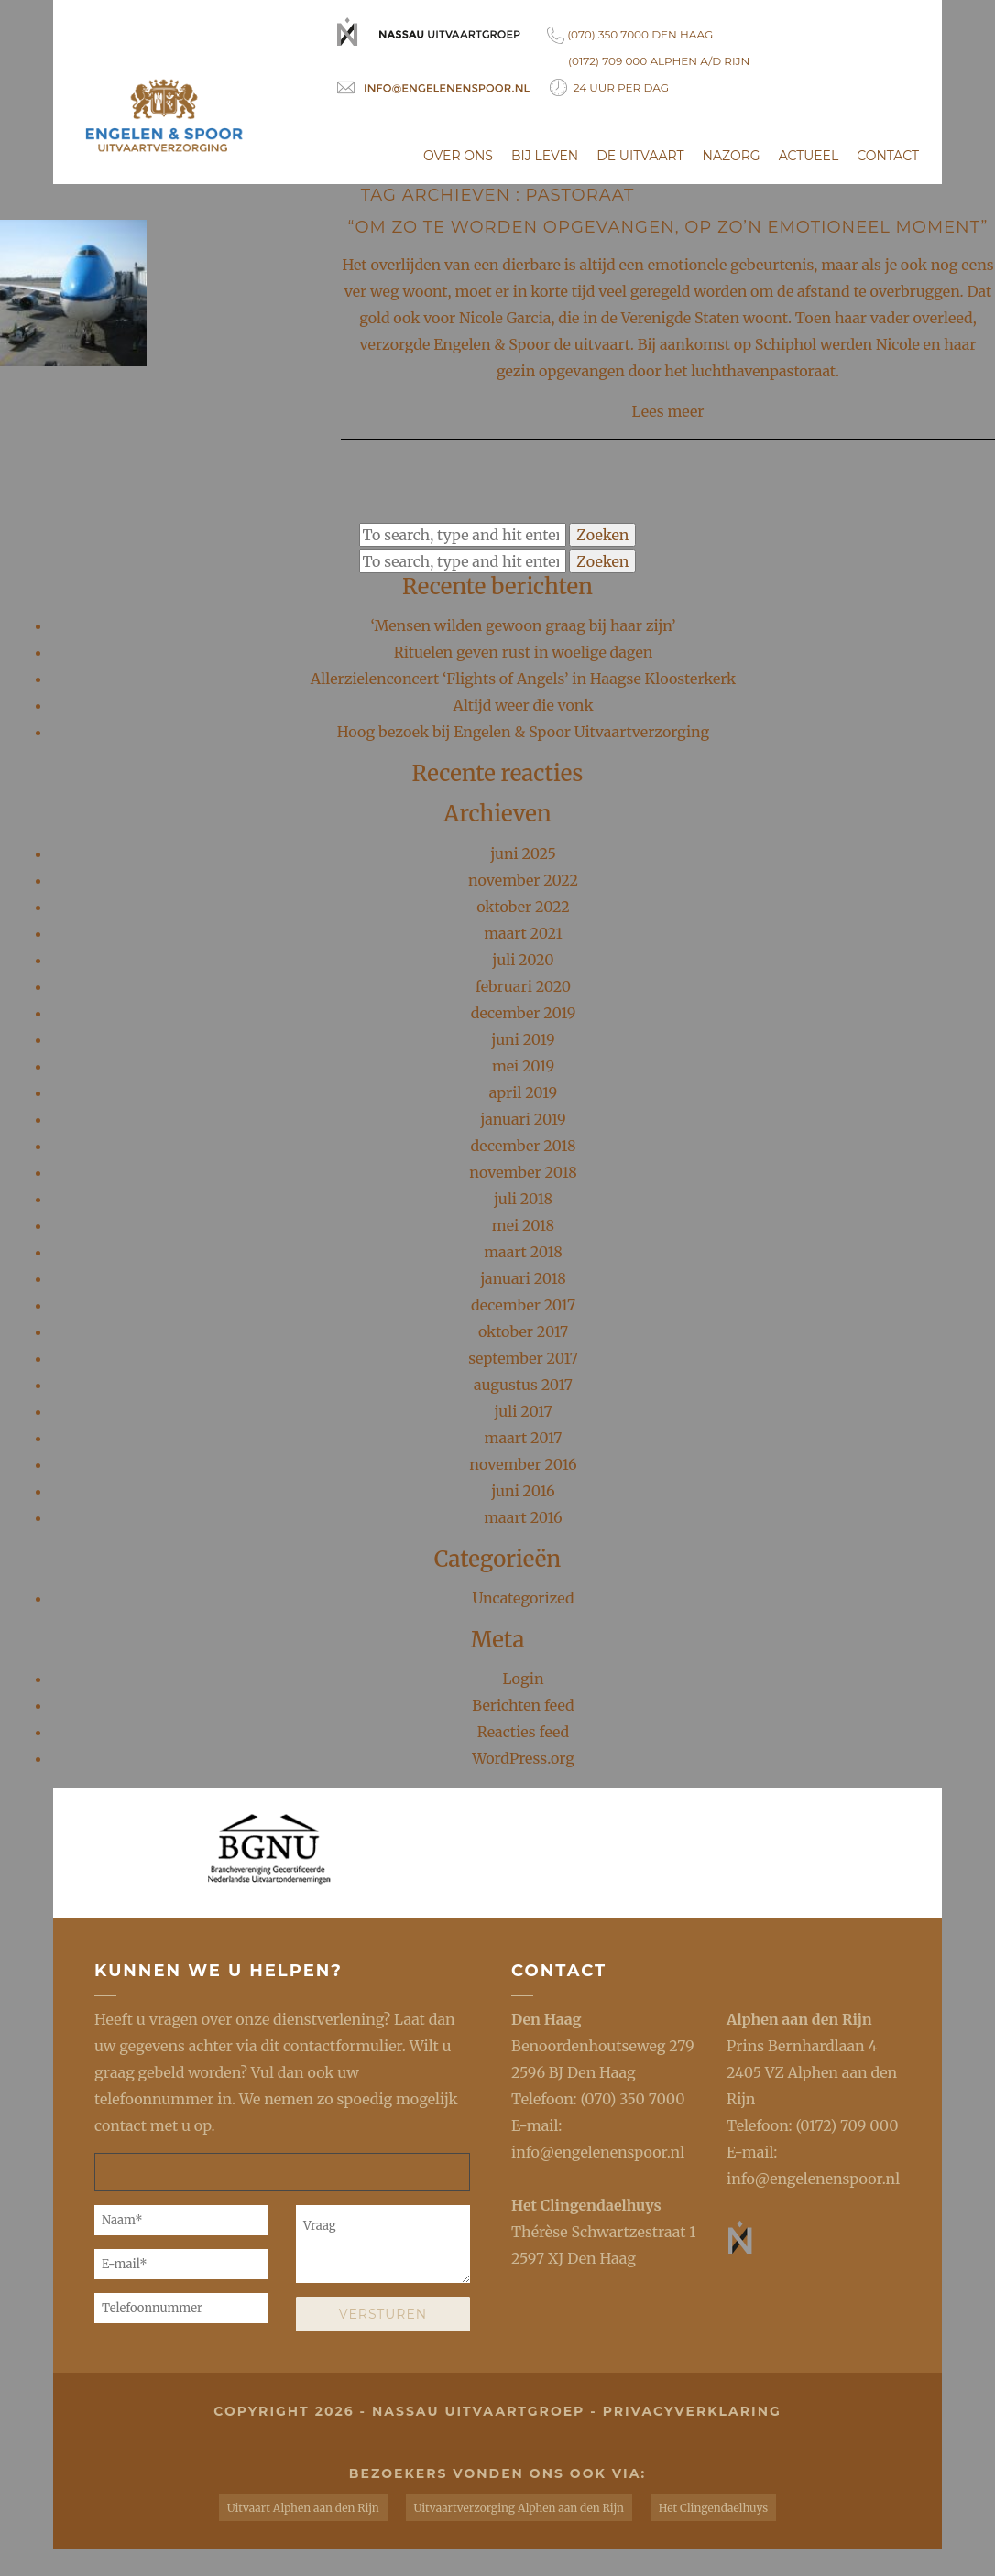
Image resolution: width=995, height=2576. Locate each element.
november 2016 (522, 1464)
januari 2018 (523, 1278)
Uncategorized (523, 1598)
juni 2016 (523, 1491)
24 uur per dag (609, 87)
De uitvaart (639, 155)
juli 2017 (523, 1411)
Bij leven (544, 155)
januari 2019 (523, 1119)
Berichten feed (523, 1705)
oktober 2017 (523, 1331)
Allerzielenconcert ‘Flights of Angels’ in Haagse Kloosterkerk (523, 678)
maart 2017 (524, 1438)
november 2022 (523, 880)
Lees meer (668, 411)
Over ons (458, 155)
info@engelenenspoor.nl (597, 2152)
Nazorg (731, 155)
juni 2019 (522, 1039)
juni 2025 (523, 853)
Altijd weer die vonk (523, 705)
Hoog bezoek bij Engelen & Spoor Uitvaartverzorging (523, 732)
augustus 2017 (523, 1384)
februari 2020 (523, 986)
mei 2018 (523, 1225)
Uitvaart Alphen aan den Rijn (303, 2508)
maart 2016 (523, 1517)
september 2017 (523, 1358)
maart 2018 (523, 1252)
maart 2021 (523, 933)
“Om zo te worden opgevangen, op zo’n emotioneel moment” (668, 227)
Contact (888, 155)
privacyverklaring (692, 2411)
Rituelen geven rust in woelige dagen (523, 652)
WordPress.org (523, 1758)
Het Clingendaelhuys (586, 2205)
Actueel (809, 155)
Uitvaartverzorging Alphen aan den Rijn (519, 2508)
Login (522, 1678)
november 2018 (522, 1172)
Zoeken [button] (602, 535)
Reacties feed (523, 1732)
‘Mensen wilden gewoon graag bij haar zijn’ (522, 625)
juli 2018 (523, 1199)
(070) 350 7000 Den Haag (630, 35)
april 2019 (523, 1092)
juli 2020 (522, 960)
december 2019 (523, 1013)
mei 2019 (523, 1066)
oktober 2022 (523, 906)
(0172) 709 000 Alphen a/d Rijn (658, 61)
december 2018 (523, 1145)
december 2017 (523, 1305)
